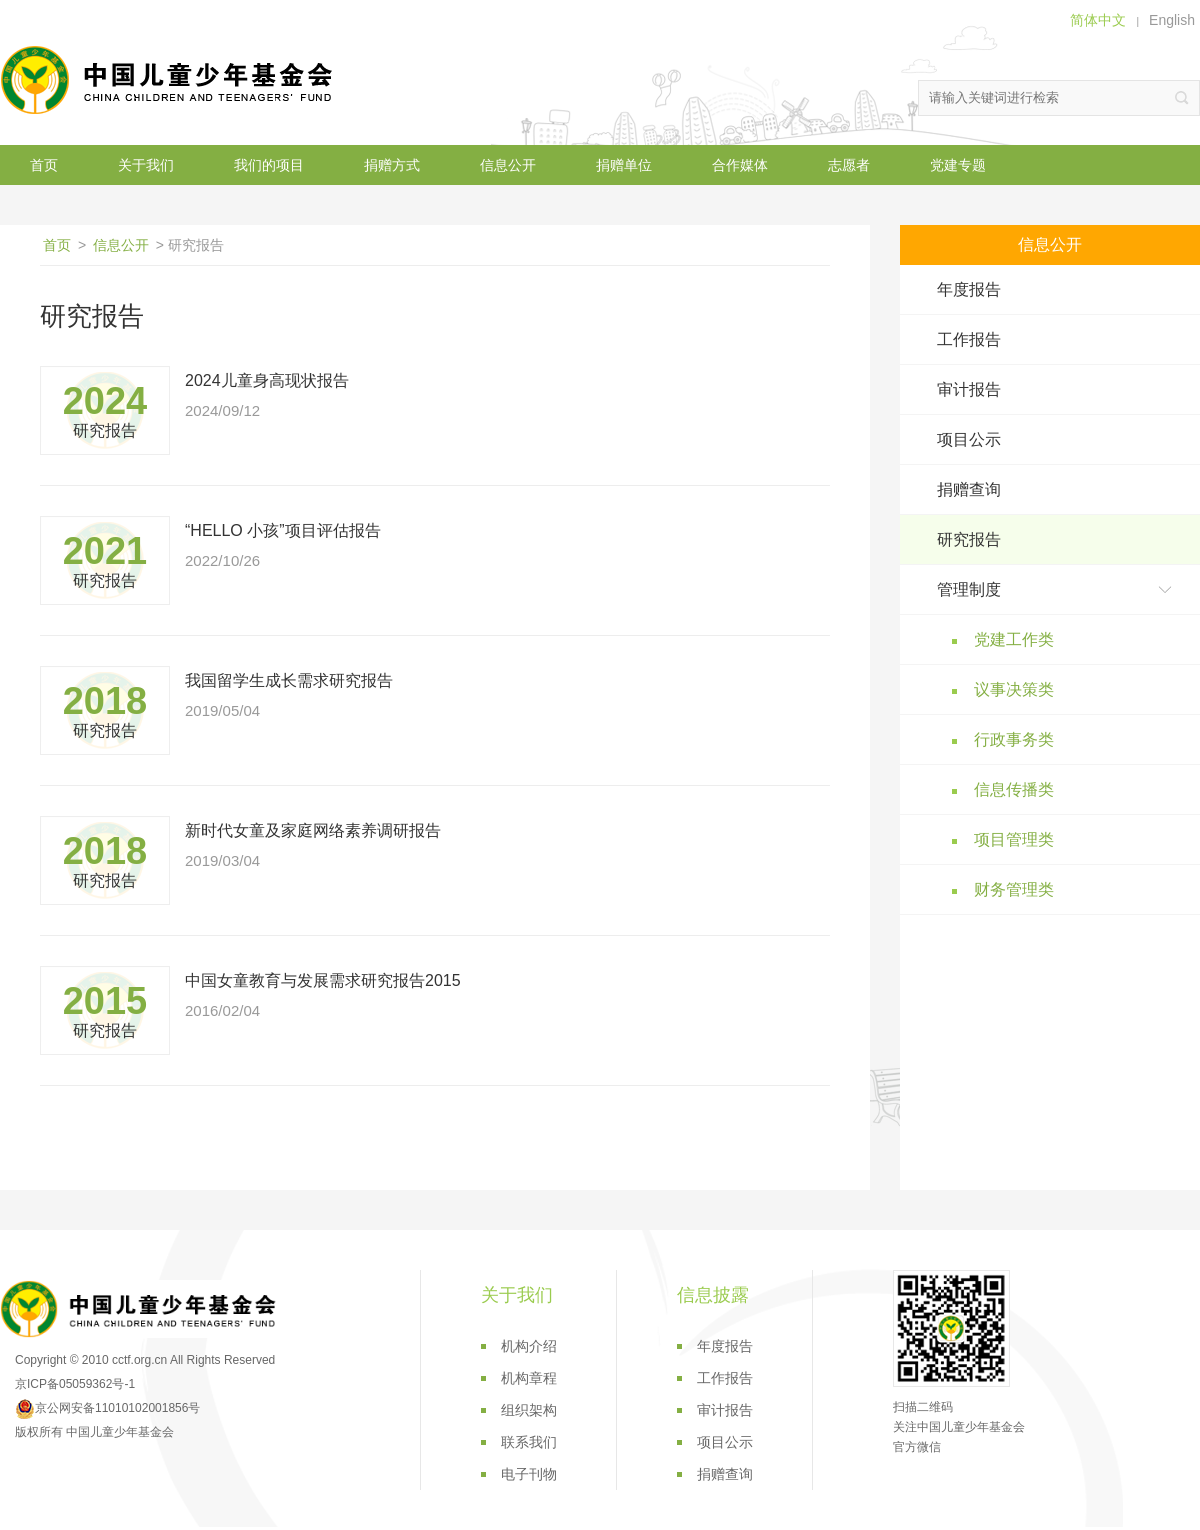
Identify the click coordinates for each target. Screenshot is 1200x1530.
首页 (44, 165)
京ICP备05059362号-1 (75, 1384)
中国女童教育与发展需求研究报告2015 (323, 980)
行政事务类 (1014, 739)
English (1172, 20)
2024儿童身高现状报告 (267, 380)
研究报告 (969, 539)
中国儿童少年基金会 (170, 80)
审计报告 (969, 389)
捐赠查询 (969, 489)
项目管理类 (1014, 839)
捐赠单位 (624, 165)
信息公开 (508, 165)
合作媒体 (740, 165)
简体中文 (1098, 20)
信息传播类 (1014, 789)
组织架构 (529, 1410)
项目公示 (969, 439)
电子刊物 (529, 1474)
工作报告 (969, 339)
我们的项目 (269, 165)
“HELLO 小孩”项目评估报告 (283, 530)
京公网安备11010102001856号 (107, 1408)
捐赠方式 (392, 165)
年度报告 (969, 289)
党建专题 (958, 165)
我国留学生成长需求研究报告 (289, 680)
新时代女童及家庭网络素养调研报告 (313, 830)
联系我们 (529, 1442)
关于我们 (146, 165)
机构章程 (529, 1378)
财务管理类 (1014, 889)
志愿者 (849, 165)
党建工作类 (1014, 639)
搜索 (1182, 98)
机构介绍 (529, 1346)
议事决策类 (1014, 689)
